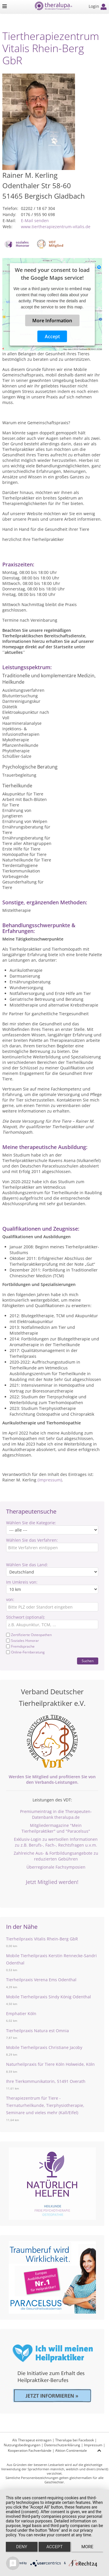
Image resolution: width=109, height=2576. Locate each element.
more (87, 2546)
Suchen (88, 1660)
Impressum (93, 2445)
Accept (52, 336)
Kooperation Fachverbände (29, 2450)
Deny (21, 2546)
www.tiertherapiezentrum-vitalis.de (55, 226)
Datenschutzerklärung (62, 2445)
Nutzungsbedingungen (22, 2445)
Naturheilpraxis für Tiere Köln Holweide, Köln (50, 2064)
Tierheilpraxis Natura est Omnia (37, 2030)
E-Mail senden (35, 220)
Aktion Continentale (71, 2450)
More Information (52, 320)
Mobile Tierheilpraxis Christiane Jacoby (44, 2047)
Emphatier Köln (21, 2013)
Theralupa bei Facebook (74, 2440)
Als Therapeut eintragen (31, 2440)
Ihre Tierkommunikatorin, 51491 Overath (45, 2081)
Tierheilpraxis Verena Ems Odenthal (41, 1979)
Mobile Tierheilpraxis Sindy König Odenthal (48, 1996)
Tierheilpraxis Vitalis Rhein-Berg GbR (42, 1939)
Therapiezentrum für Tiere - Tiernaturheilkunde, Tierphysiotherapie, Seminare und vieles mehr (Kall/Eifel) (45, 2105)
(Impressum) (49, 1480)
